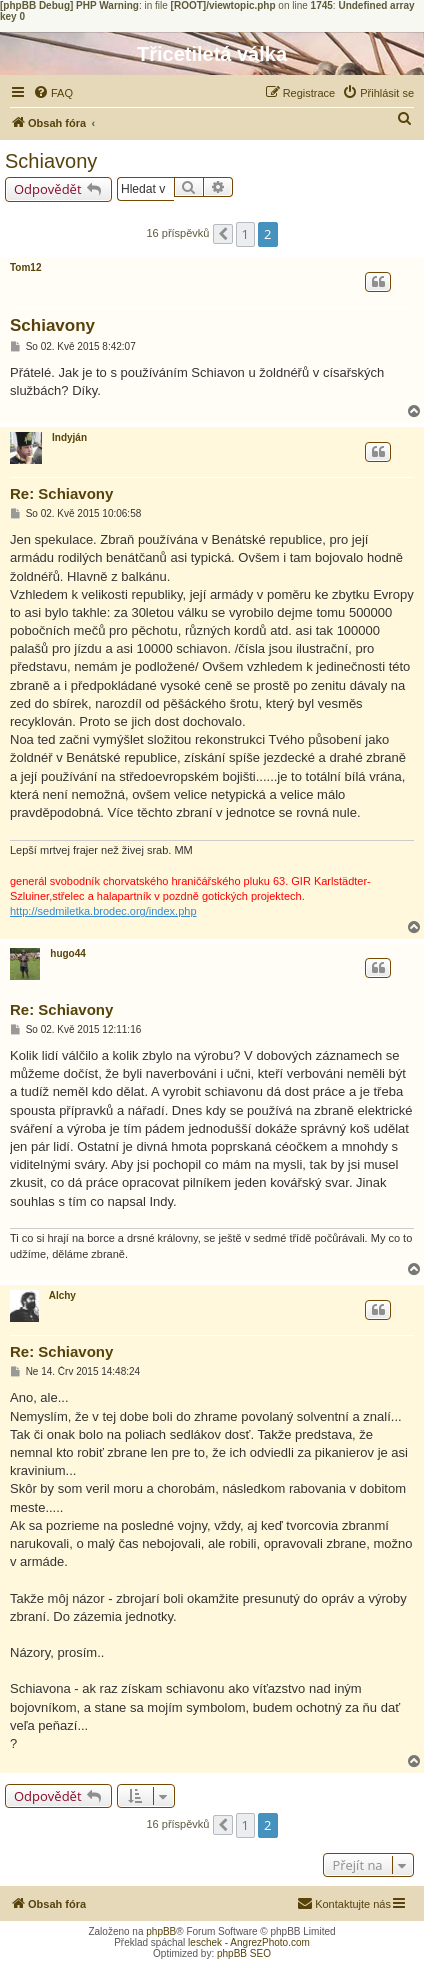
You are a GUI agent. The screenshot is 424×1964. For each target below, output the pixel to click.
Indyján (69, 437)
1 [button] (245, 234)
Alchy (62, 1295)
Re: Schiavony (61, 493)
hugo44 (68, 953)
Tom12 (26, 267)
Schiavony (51, 161)
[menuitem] (53, 93)
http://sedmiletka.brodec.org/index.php (103, 911)
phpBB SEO (244, 1953)
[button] (223, 234)
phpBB (161, 1931)
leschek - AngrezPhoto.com (249, 1942)
